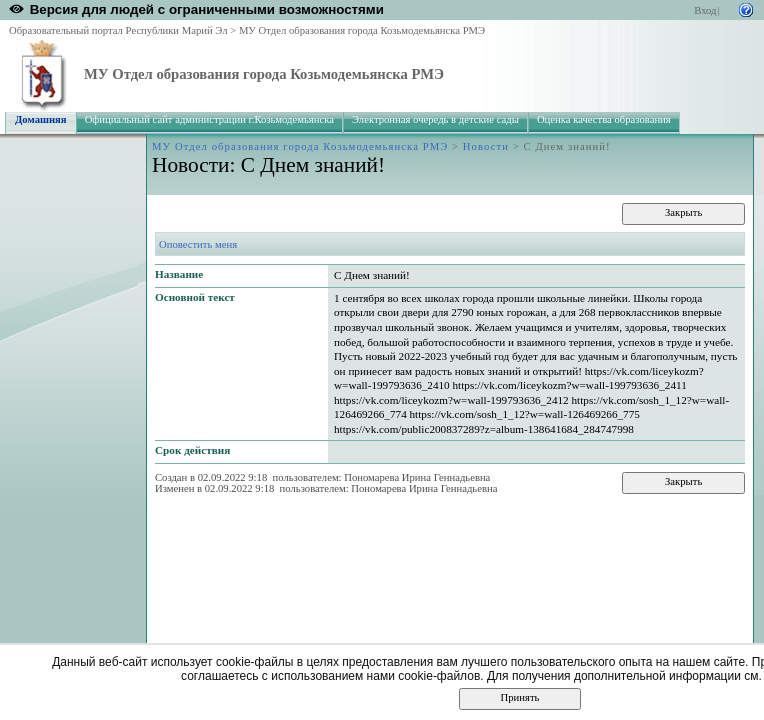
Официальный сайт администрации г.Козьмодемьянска (209, 119)
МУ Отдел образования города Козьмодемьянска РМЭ (362, 30)
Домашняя (41, 119)
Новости (486, 146)
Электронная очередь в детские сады (435, 119)
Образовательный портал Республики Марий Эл (118, 30)
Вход (705, 10)
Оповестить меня (198, 244)
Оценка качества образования (604, 119)
